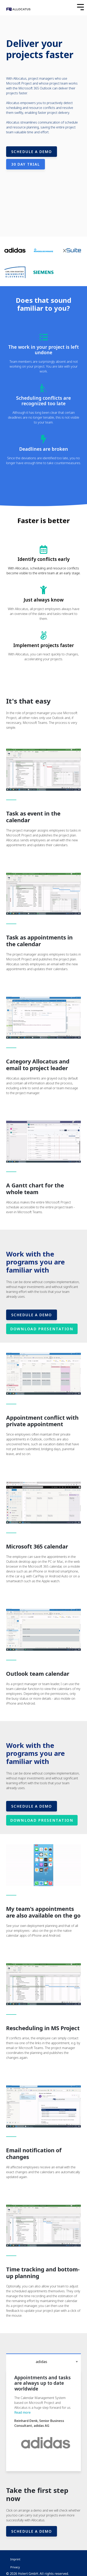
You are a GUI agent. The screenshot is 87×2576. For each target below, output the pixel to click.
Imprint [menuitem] (15, 2559)
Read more (22, 2412)
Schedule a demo (31, 151)
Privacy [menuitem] (15, 2567)
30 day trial (25, 163)
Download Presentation (42, 1328)
